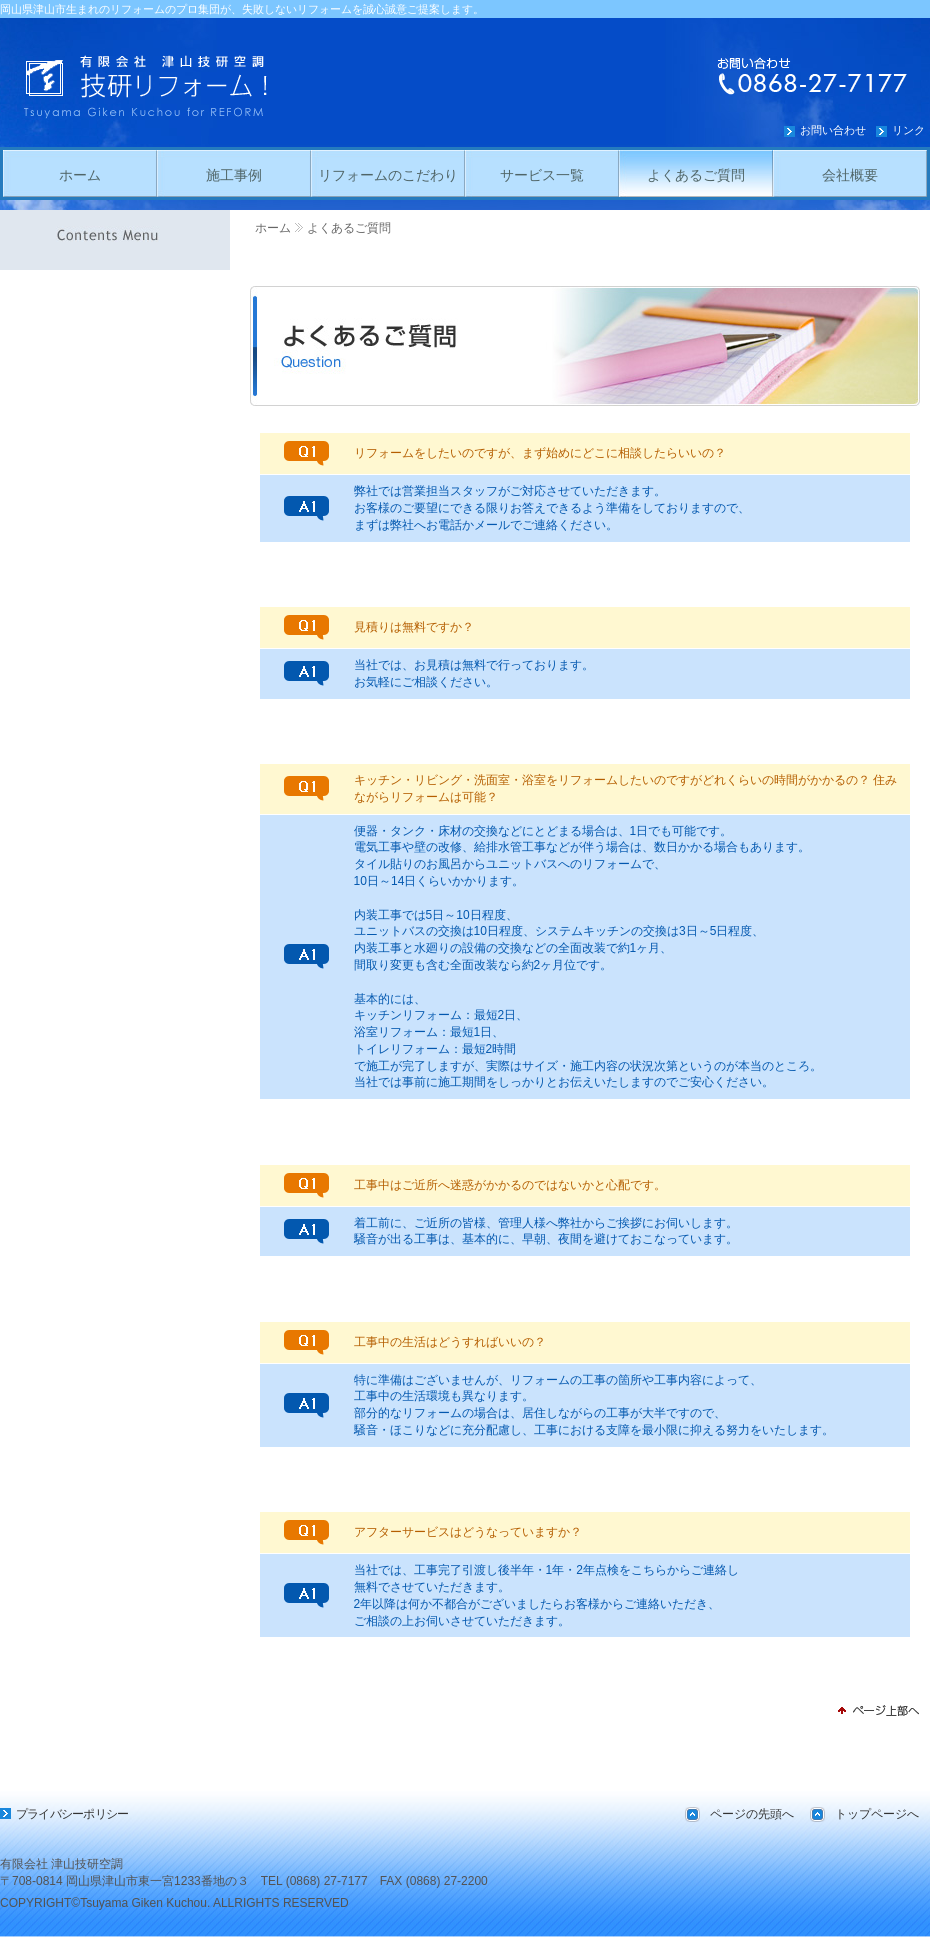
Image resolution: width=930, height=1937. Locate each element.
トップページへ (877, 1814)
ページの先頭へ (752, 1814)
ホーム (273, 228)
